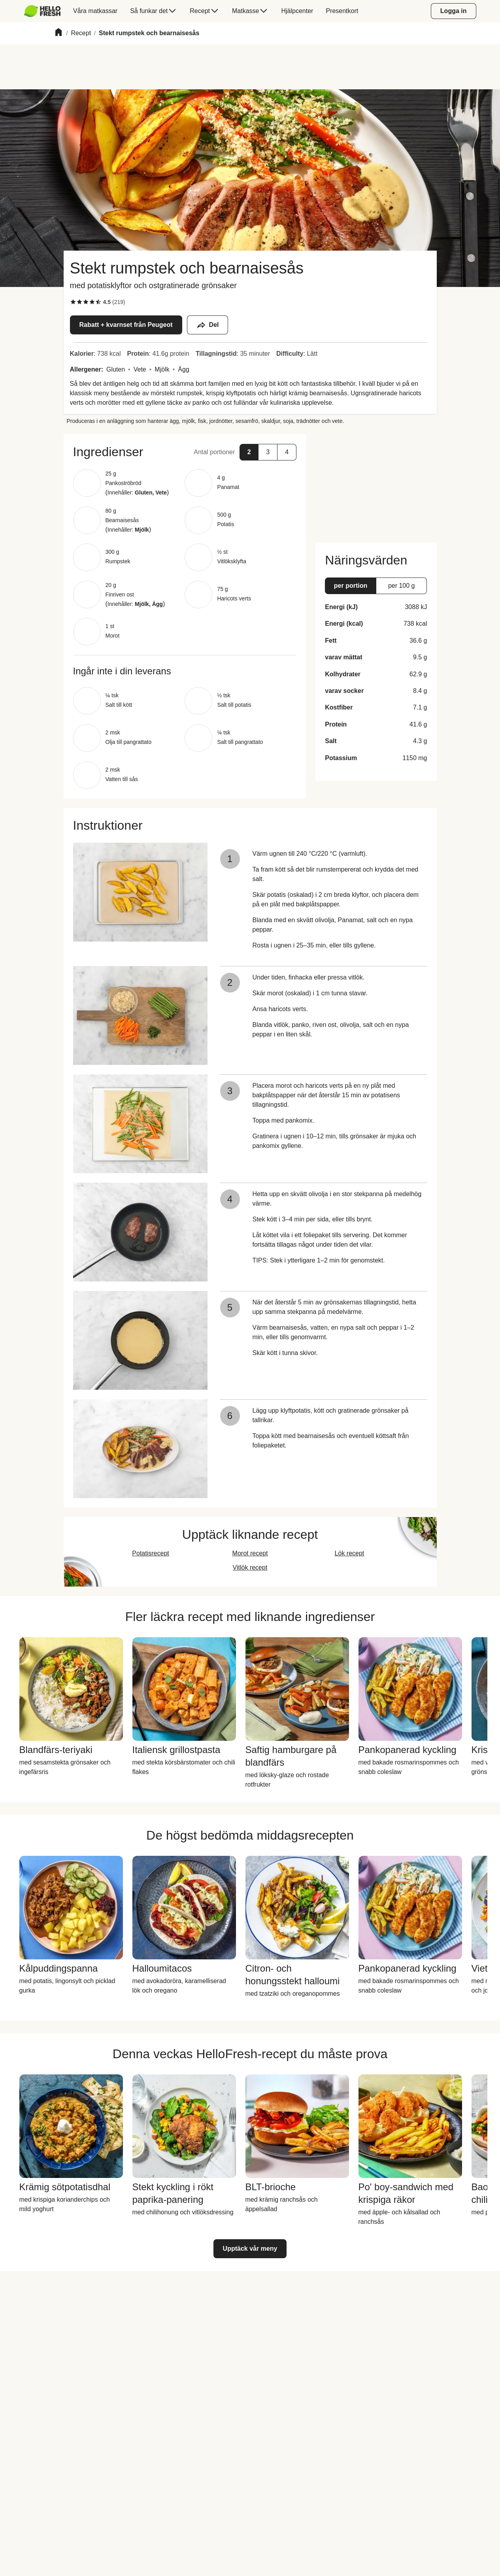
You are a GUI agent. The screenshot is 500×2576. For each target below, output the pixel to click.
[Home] (58, 33)
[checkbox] (73, 302)
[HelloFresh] (42, 11)
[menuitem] (45, 11)
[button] (185, 452)
